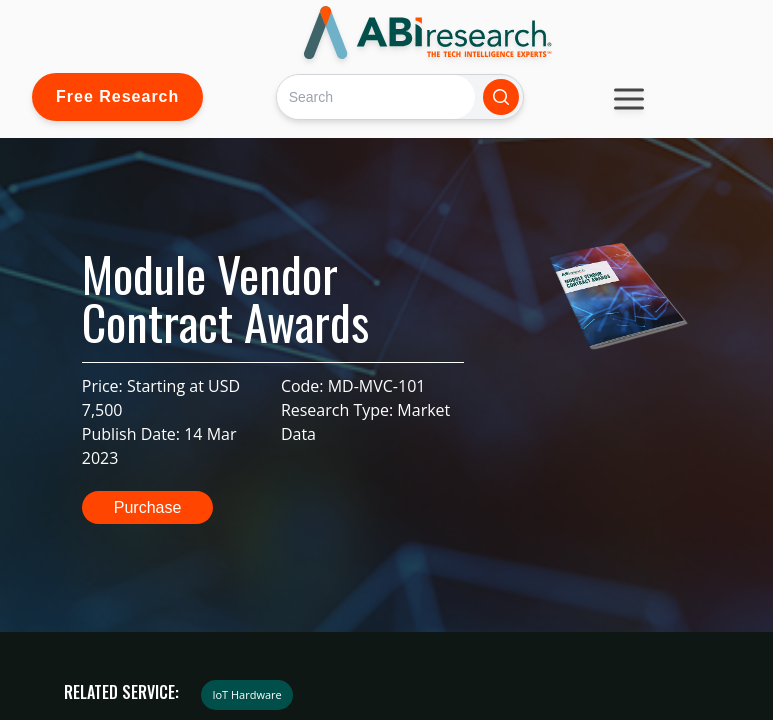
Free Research (117, 96)
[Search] (375, 96)
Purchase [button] (148, 507)
